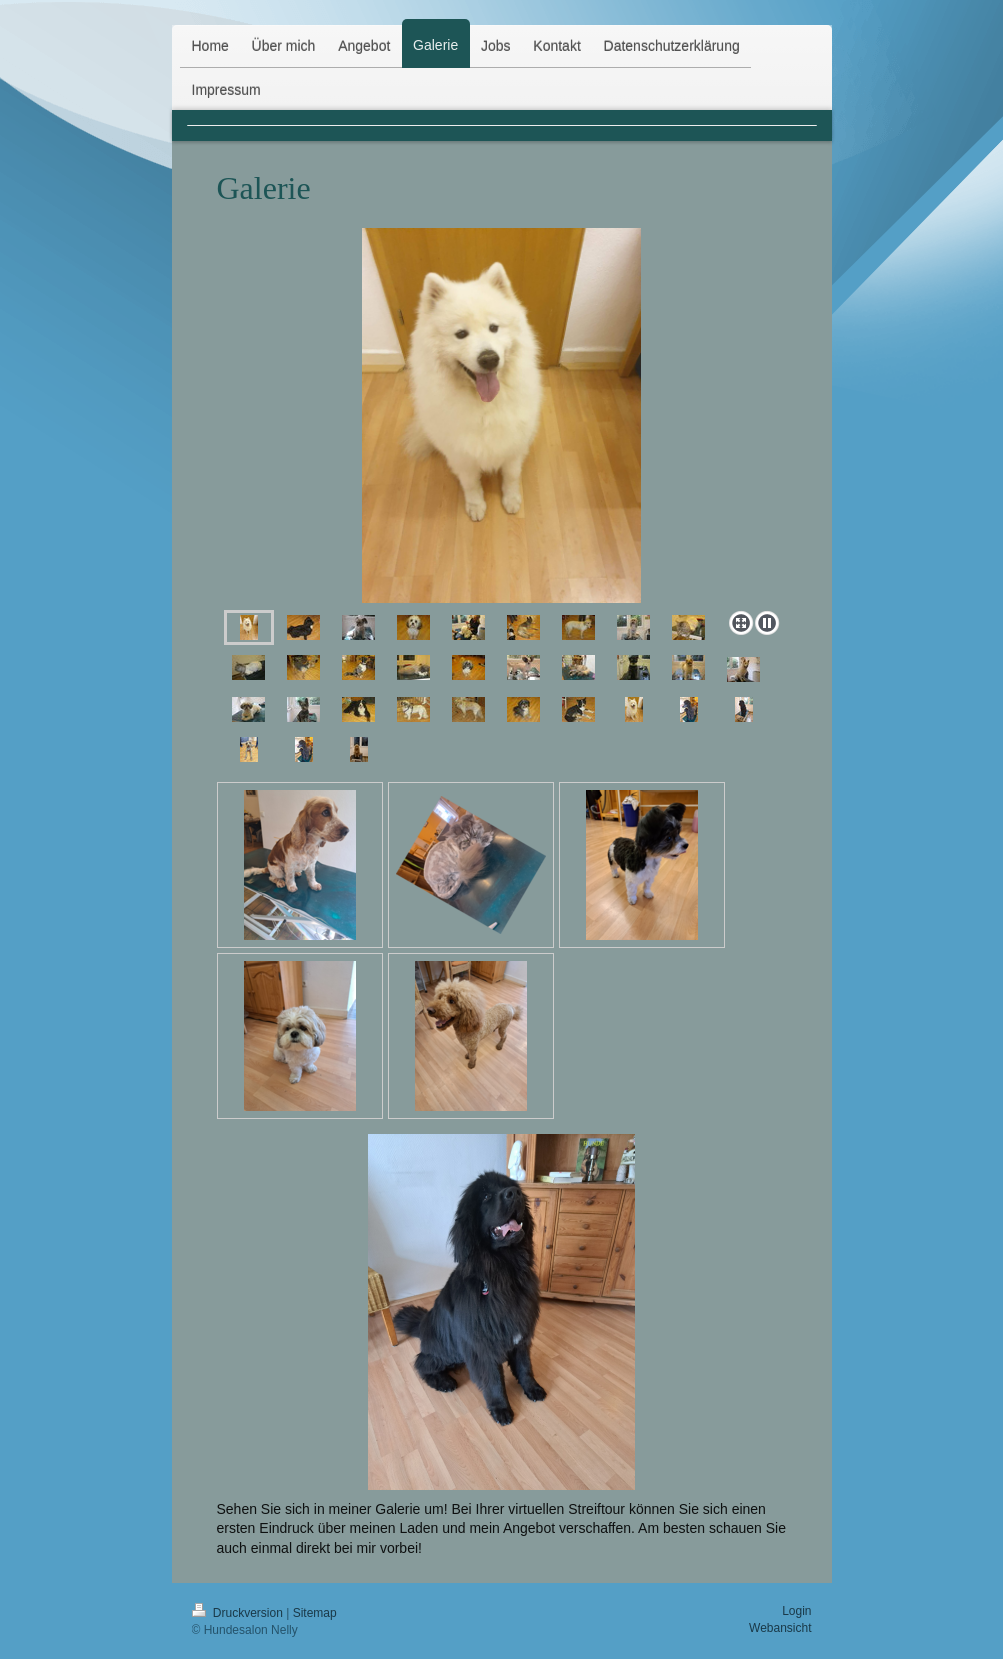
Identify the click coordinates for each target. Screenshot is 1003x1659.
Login (796, 1611)
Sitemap (315, 1613)
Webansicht (780, 1628)
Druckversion (239, 1613)
